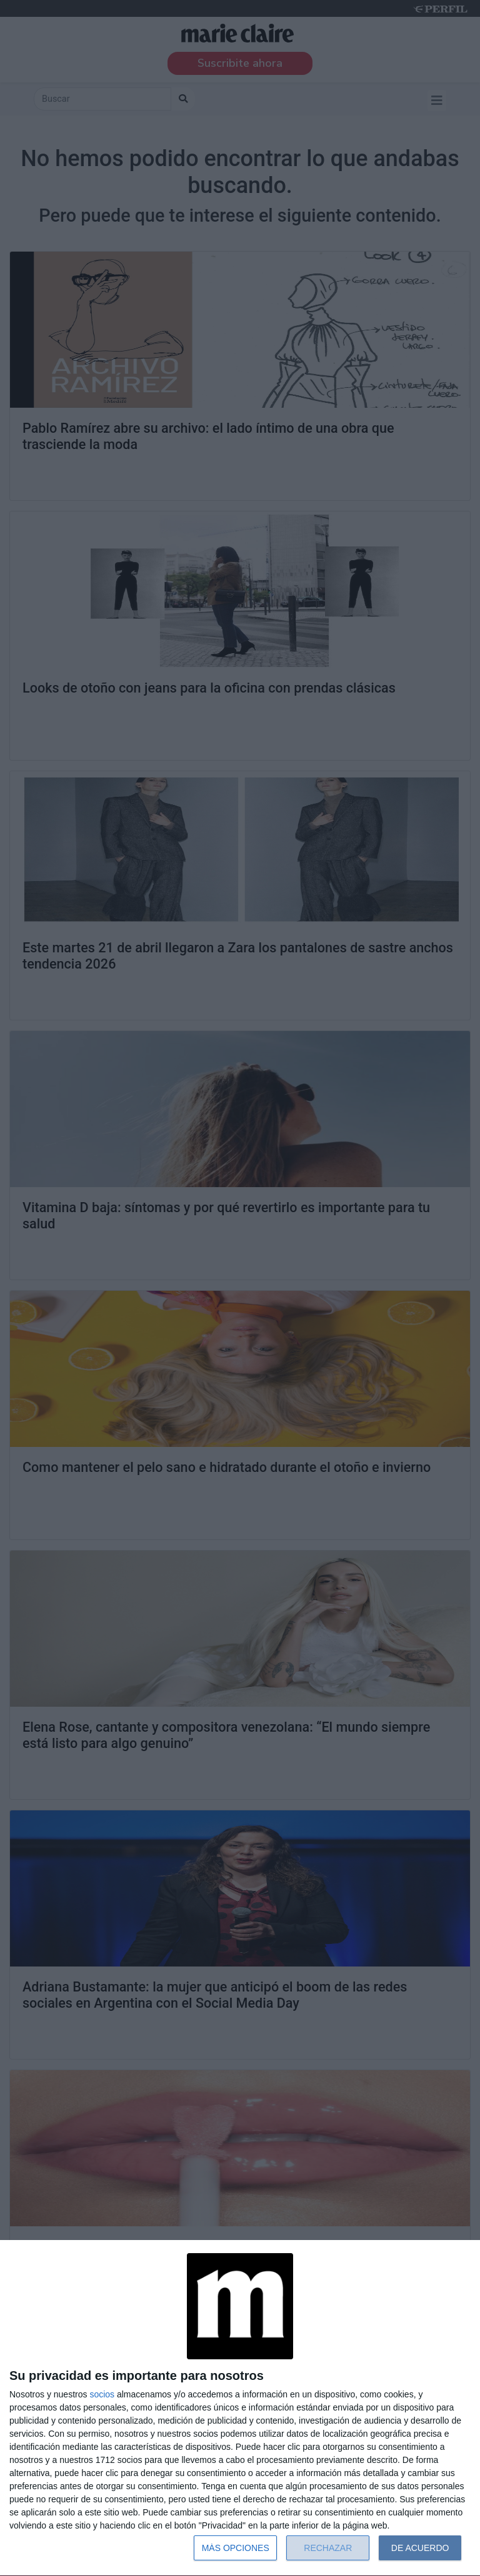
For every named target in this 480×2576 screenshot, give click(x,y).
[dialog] (240, 2408)
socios (101, 2394)
